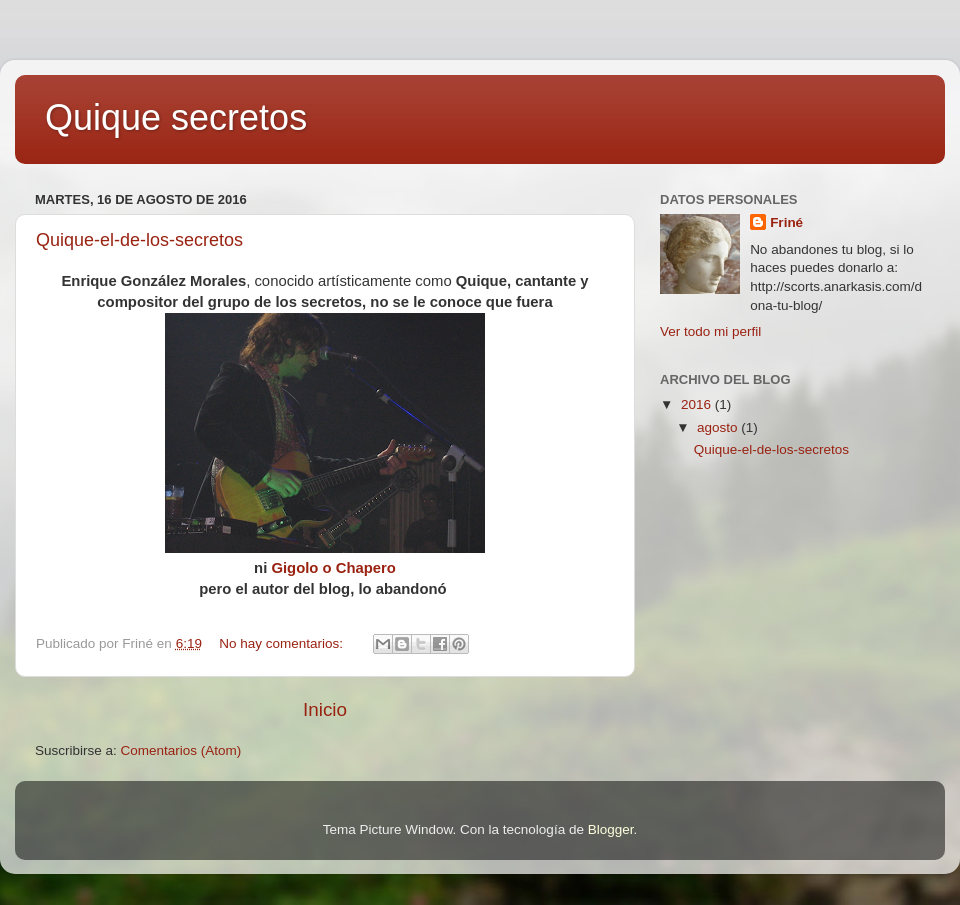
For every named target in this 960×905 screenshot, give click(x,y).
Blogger (611, 829)
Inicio (325, 709)
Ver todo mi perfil (710, 331)
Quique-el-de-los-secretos (139, 240)
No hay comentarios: (283, 643)
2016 (698, 404)
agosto (719, 427)
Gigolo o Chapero (333, 568)
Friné (786, 222)
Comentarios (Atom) (181, 750)
